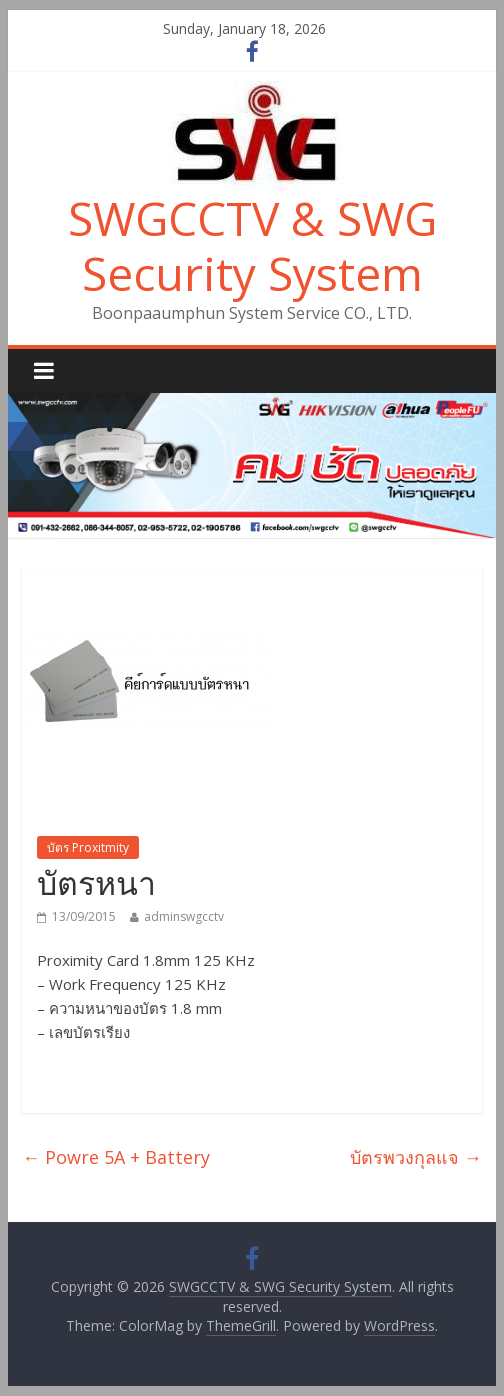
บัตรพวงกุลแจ (416, 1157)
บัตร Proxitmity (88, 847)
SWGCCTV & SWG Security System (252, 245)
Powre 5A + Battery (116, 1157)
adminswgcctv (184, 916)
